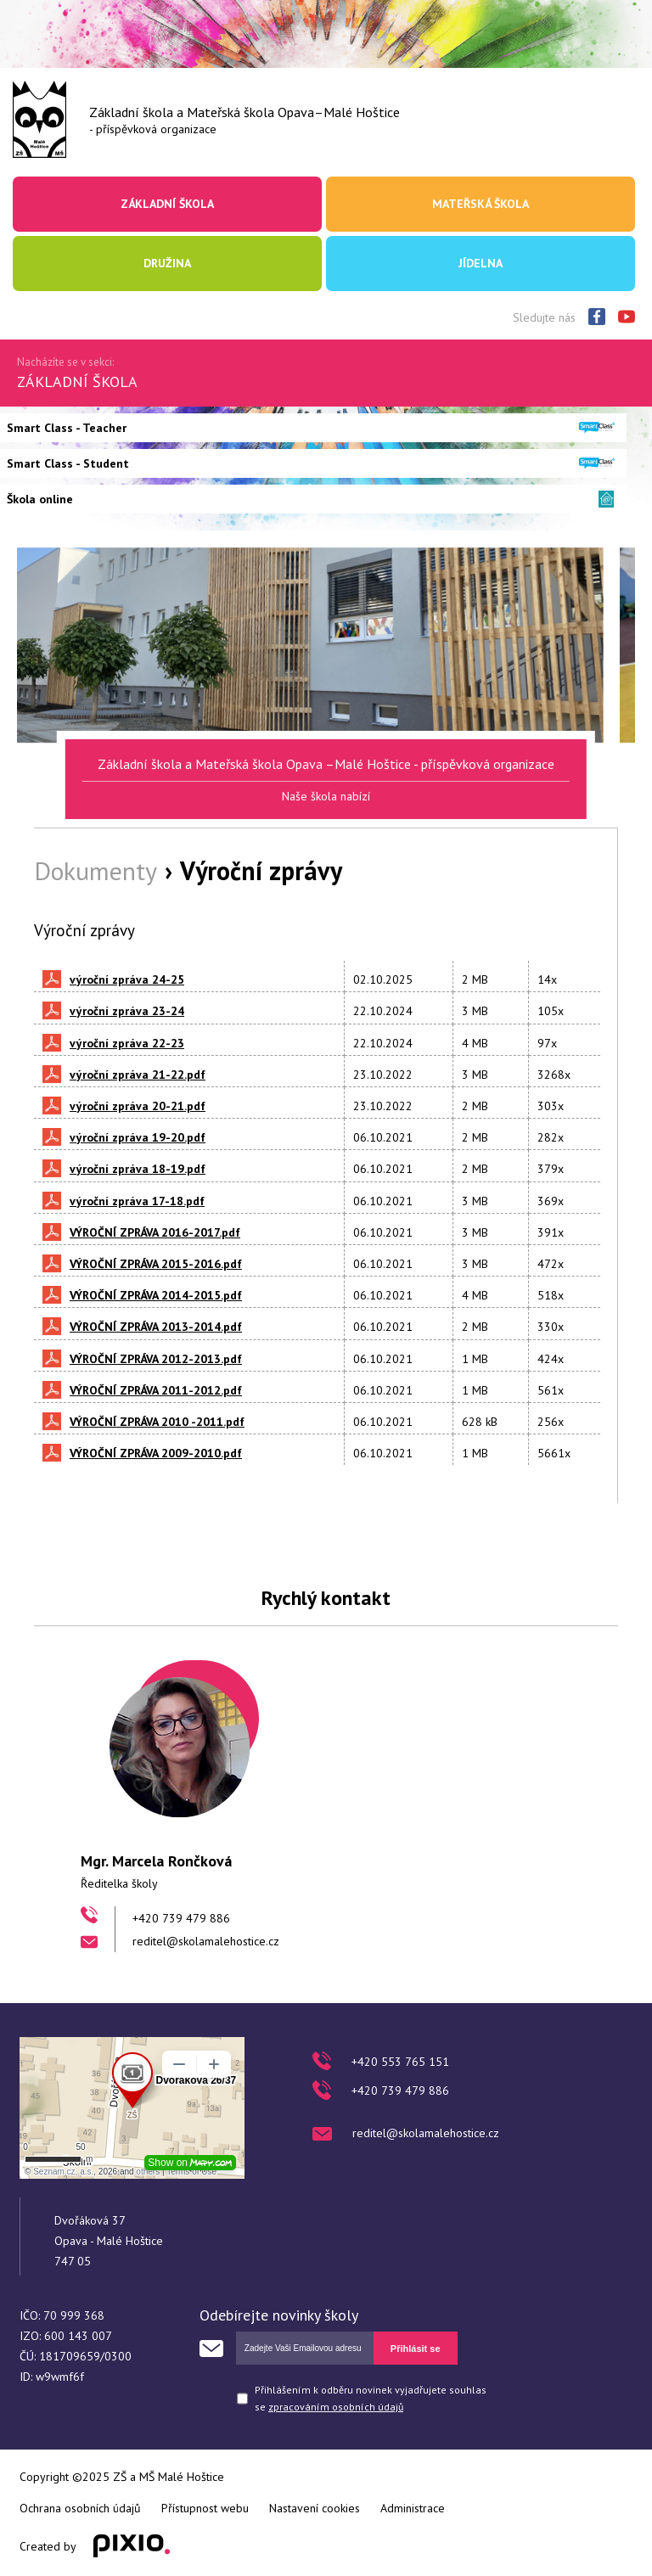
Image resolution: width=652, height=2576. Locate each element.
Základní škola (167, 203)
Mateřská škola (480, 203)
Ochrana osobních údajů (80, 2508)
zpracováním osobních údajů (335, 2406)
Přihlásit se (416, 2348)
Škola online (40, 499)
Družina (167, 263)
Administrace (412, 2508)
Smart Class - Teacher (66, 427)
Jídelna (480, 263)
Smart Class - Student (68, 463)
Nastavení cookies (314, 2508)
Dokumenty (95, 870)
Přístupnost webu (205, 2508)
